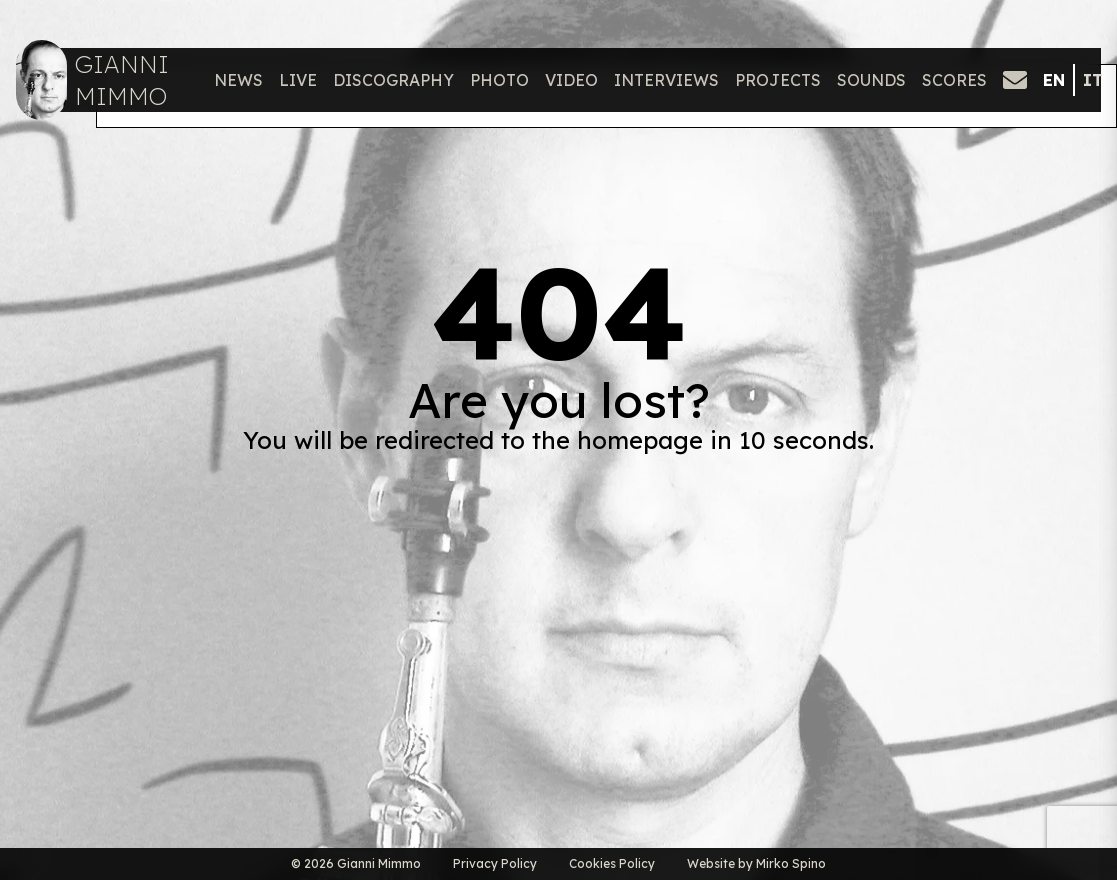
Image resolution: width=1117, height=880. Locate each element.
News (238, 80)
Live (298, 80)
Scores (954, 80)
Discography (393, 80)
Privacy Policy (495, 863)
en (1054, 80)
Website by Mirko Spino (756, 863)
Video (571, 80)
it (1093, 80)
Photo (499, 80)
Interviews (666, 80)
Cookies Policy (612, 863)
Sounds (871, 80)
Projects (778, 80)
